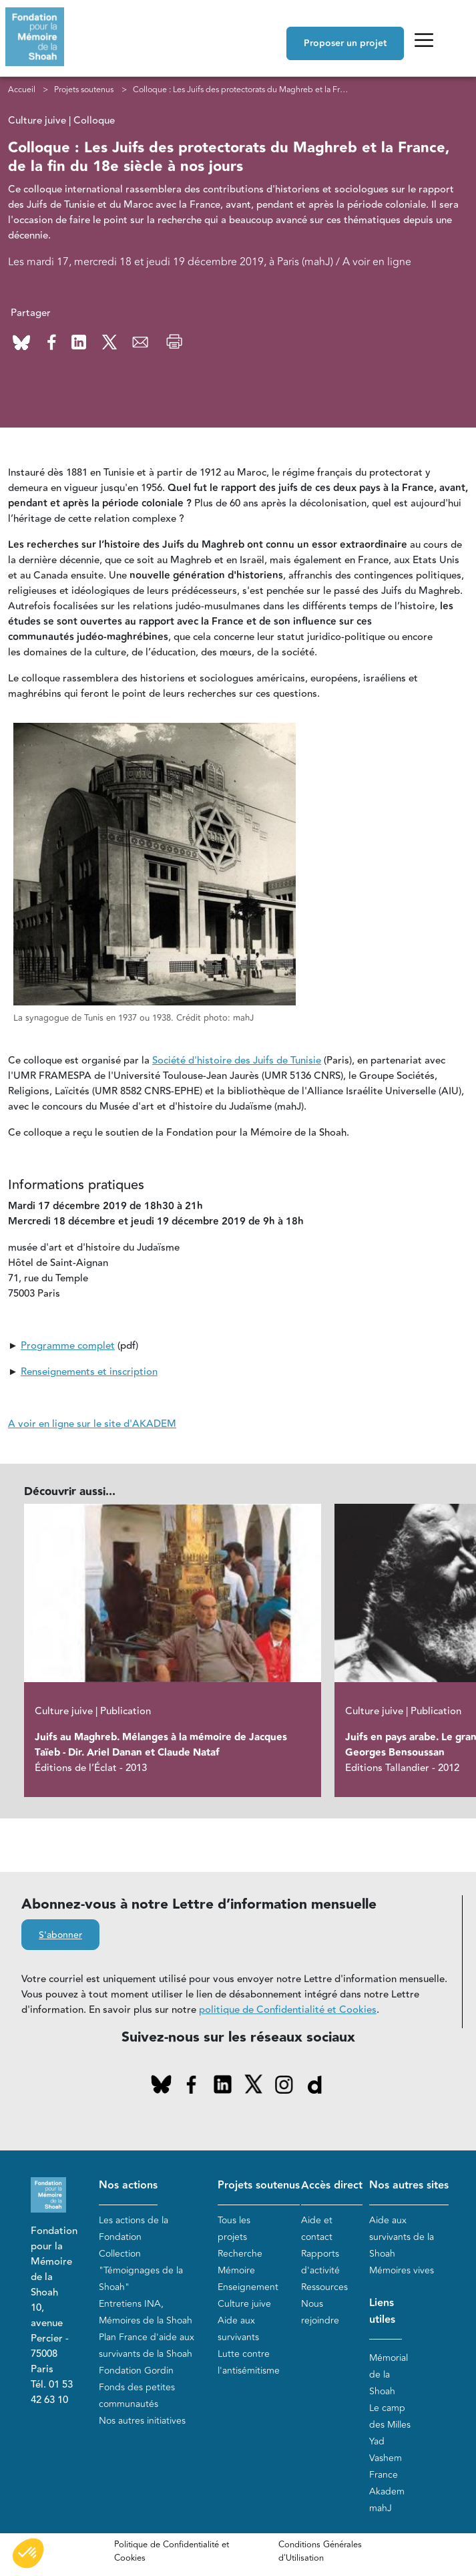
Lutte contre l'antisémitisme (249, 2362)
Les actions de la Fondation (133, 2228)
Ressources (324, 2287)
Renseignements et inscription (89, 1372)
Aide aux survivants (238, 2328)
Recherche (240, 2254)
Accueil (21, 89)
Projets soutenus (83, 89)
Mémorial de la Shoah (388, 2374)
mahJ (380, 2508)
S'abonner (60, 1935)
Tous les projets (234, 2228)
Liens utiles (382, 2311)
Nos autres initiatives (142, 2421)
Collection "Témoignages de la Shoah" (141, 2270)
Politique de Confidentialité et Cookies (171, 2551)
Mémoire (236, 2270)
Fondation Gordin (136, 2371)
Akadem (387, 2491)
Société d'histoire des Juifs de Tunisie (236, 1060)
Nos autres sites (409, 2185)
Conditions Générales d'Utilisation (320, 2551)
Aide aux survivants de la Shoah (401, 2237)
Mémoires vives (401, 2270)
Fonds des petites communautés (137, 2395)
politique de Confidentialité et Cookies (288, 2010)
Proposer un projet (345, 43)
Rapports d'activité (320, 2262)
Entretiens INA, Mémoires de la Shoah (145, 2312)
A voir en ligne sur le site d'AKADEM (92, 1424)
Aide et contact (316, 2228)
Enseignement (248, 2287)
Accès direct (332, 2185)
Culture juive (244, 2304)
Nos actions (128, 2185)
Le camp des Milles (390, 2416)
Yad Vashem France (385, 2458)
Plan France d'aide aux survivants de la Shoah (146, 2345)
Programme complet (68, 1345)
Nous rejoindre (320, 2312)
